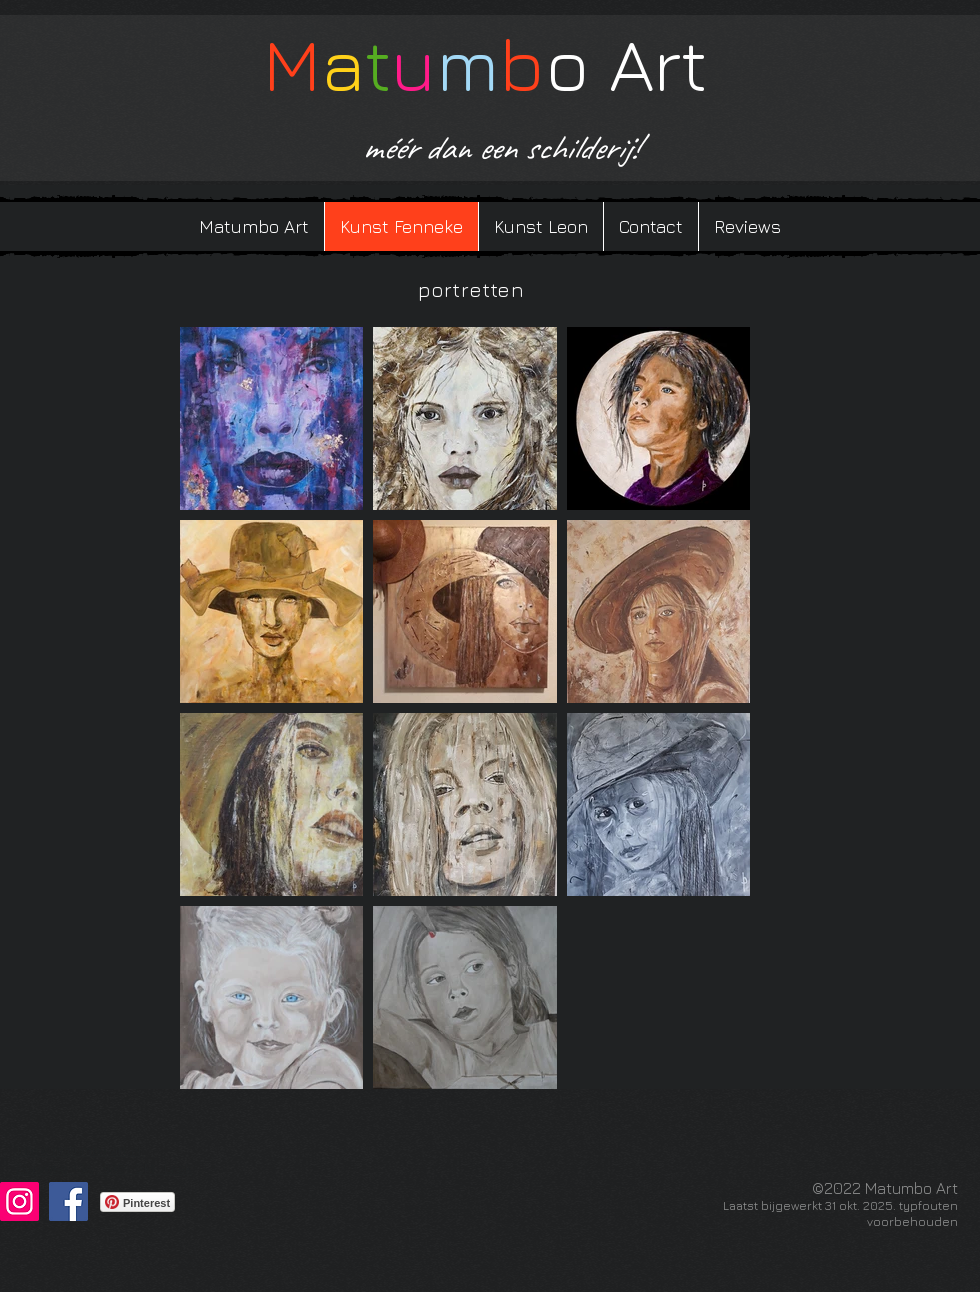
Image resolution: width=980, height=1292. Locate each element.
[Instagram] (19, 1201)
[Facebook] (68, 1201)
